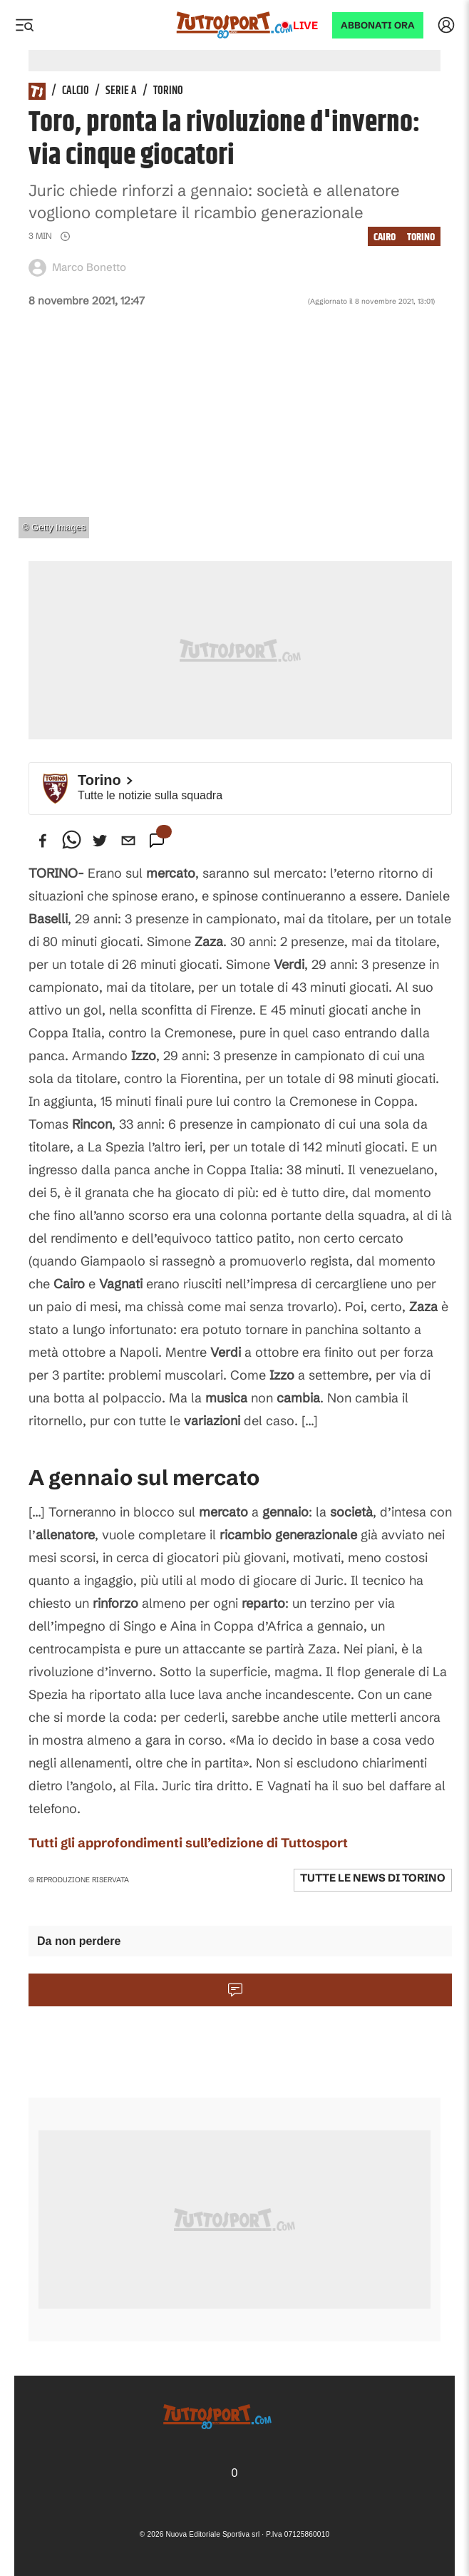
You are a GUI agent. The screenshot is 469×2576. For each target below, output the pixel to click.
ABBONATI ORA (378, 25)
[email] (128, 840)
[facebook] (43, 840)
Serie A (121, 91)
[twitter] (100, 840)
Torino (168, 91)
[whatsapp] (71, 840)
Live (305, 25)
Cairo (384, 237)
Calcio (75, 91)
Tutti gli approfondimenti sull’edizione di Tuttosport (188, 1842)
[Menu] (24, 25)
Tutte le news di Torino (372, 1877)
